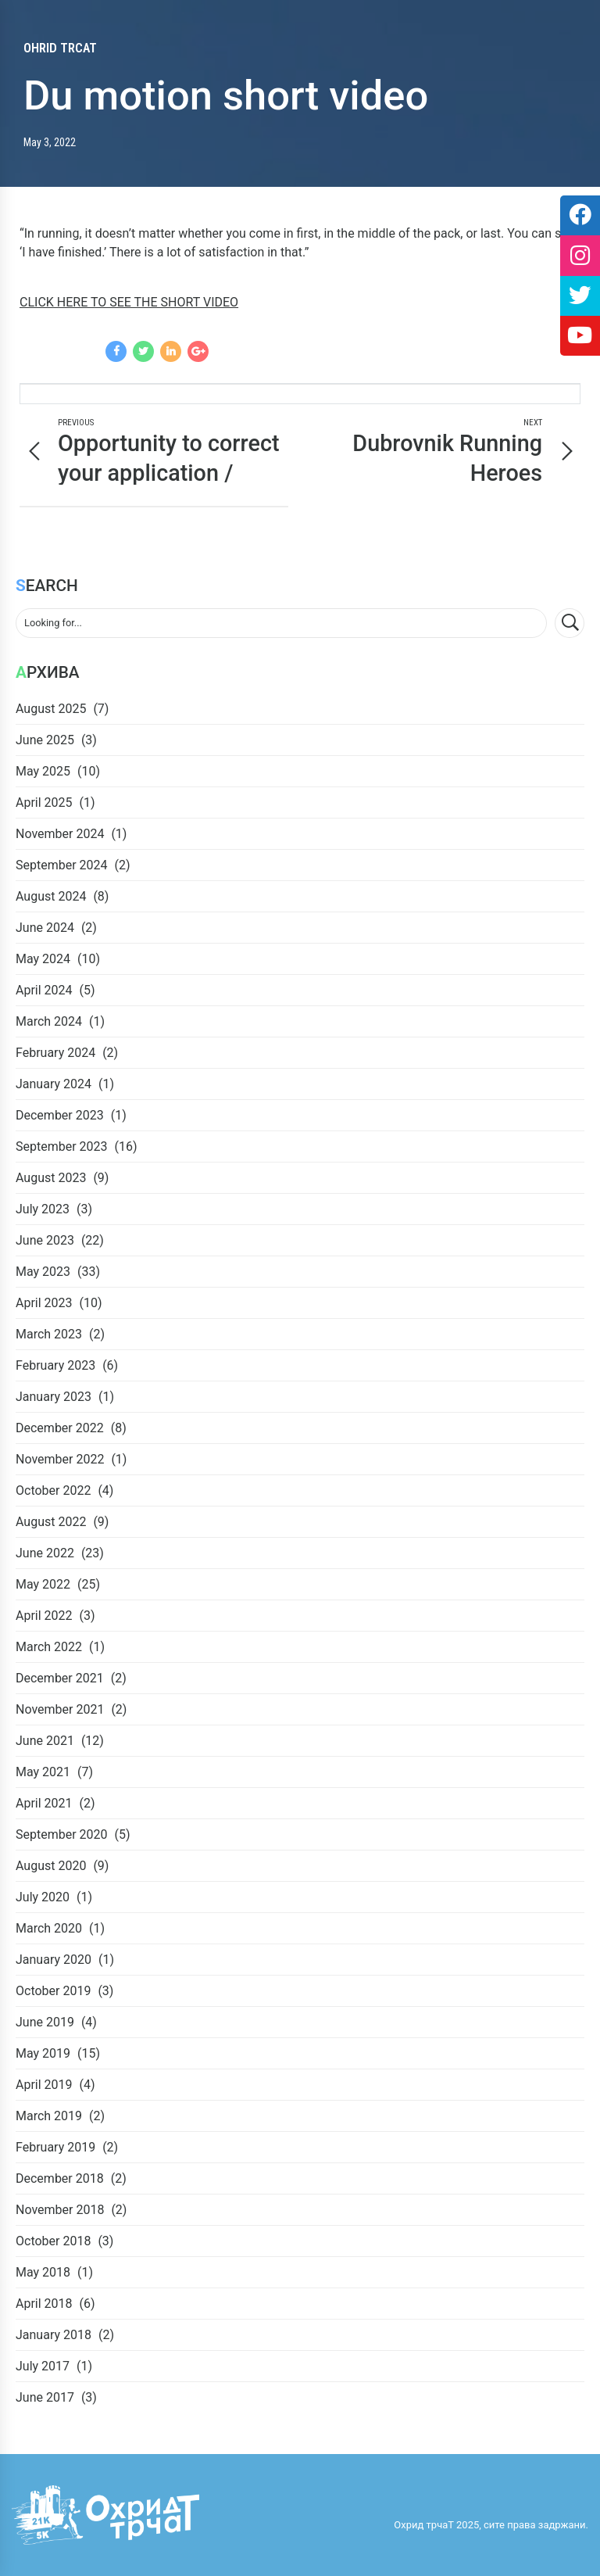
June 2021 (45, 1740)
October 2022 (53, 1490)
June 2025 (45, 740)
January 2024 (53, 1084)
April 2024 (44, 990)
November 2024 (60, 833)
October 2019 (53, 1990)
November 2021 (60, 1709)
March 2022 (49, 1646)
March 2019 (49, 2115)
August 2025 (51, 708)
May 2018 (43, 2272)
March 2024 (49, 1021)
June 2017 (45, 2397)
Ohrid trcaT (60, 48)
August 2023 (51, 1177)
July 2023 (43, 1209)
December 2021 (60, 1678)
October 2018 (53, 2241)
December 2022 (60, 1428)
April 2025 (44, 802)
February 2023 (55, 1365)
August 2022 (51, 1521)
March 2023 (49, 1334)
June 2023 (45, 1240)
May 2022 (43, 1584)
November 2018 (60, 2209)
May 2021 (43, 1772)
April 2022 (44, 1615)
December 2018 (60, 2178)
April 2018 (44, 2303)
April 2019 (44, 2084)
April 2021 (44, 1803)
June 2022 (45, 1553)
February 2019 (55, 2147)
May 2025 (43, 771)
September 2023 (62, 1146)
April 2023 (44, 1302)
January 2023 (53, 1396)
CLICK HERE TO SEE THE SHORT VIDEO (129, 302)
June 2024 (45, 927)
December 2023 (60, 1115)
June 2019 (45, 2022)
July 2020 (43, 1897)
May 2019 (43, 2053)
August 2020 (51, 1865)
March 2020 (49, 1928)
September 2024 (62, 865)
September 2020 (62, 1834)
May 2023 (43, 1271)
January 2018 (53, 2334)
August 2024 (51, 896)
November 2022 (60, 1459)
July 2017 (43, 2366)
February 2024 (55, 1052)
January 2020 (53, 1959)
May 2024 (43, 958)
